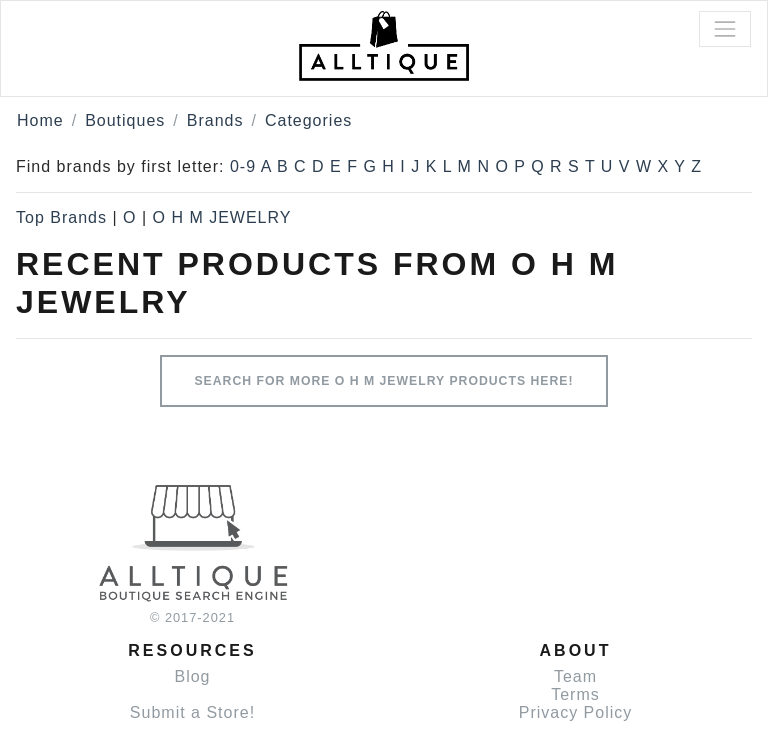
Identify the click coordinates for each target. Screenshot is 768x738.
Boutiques (125, 120)
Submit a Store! (192, 712)
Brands (215, 120)
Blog (192, 676)
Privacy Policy (576, 712)
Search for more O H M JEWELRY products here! (383, 381)
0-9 (243, 166)
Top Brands (61, 217)
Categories (308, 120)
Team (575, 676)
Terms (575, 694)
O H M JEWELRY (221, 217)
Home (40, 120)
